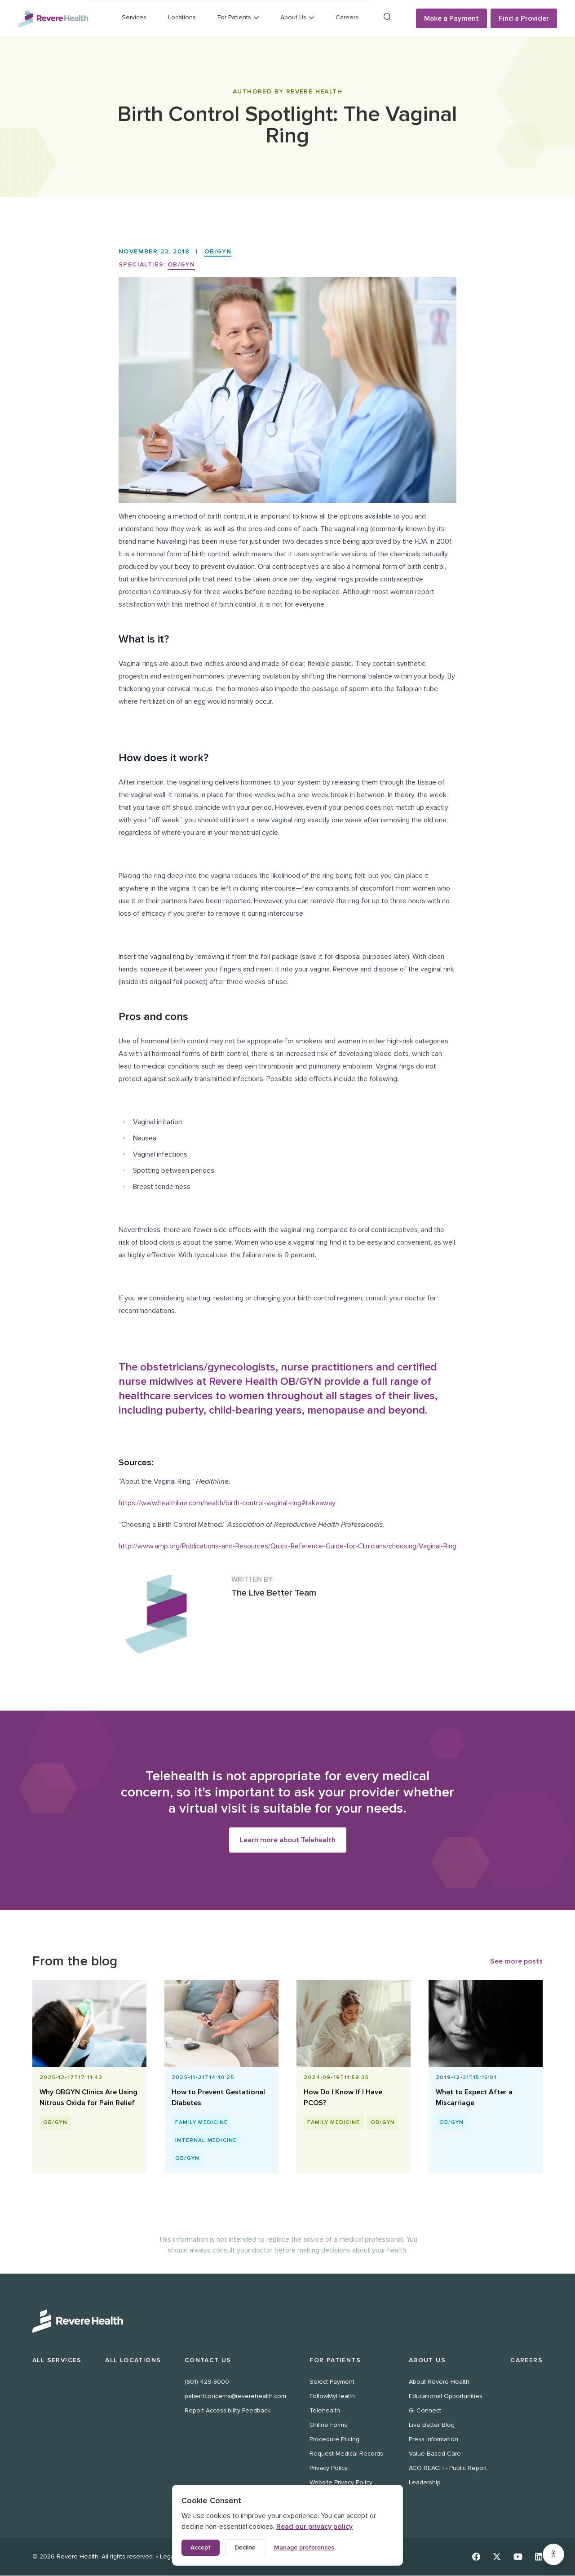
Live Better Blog (432, 2425)
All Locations (133, 2360)
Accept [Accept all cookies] (200, 2547)
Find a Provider (524, 18)
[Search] (387, 16)
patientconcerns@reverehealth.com (235, 2396)
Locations (182, 17)
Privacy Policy (329, 2468)
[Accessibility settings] (553, 2554)
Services (134, 17)
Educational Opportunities (445, 2396)
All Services (57, 2360)
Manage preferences (304, 2547)
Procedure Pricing (334, 2439)
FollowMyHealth (332, 2396)
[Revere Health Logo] (53, 18)
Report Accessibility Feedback (227, 2411)
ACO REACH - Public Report (448, 2468)
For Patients (335, 2360)
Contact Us (208, 2360)
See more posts (516, 1961)
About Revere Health (439, 2382)
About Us (427, 2360)
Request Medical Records (346, 2454)
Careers (347, 17)
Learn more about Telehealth (288, 1840)
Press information (433, 2439)
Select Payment (332, 2382)
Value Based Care (435, 2454)
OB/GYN (218, 251)
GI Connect (425, 2411)
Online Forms (328, 2425)
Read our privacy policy (314, 2526)
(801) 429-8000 (207, 2382)
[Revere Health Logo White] (287, 2321)
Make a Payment (451, 18)
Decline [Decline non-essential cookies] (245, 2547)
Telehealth (325, 2411)
